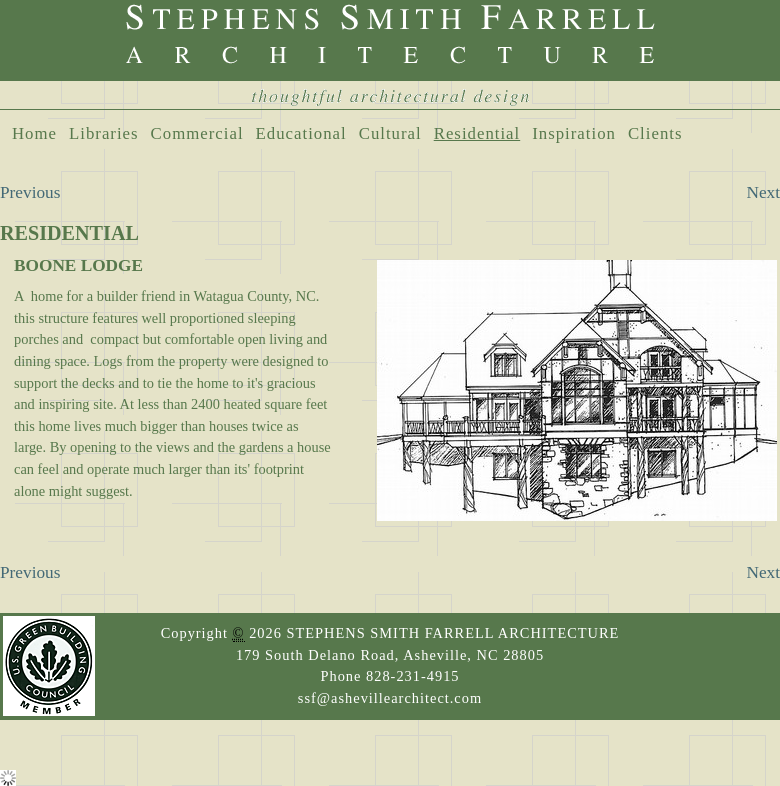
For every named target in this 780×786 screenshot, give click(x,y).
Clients (655, 133)
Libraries (104, 133)
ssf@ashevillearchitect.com (390, 698)
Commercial (197, 133)
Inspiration (574, 133)
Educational (301, 133)
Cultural (390, 133)
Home (34, 133)
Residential (477, 133)
